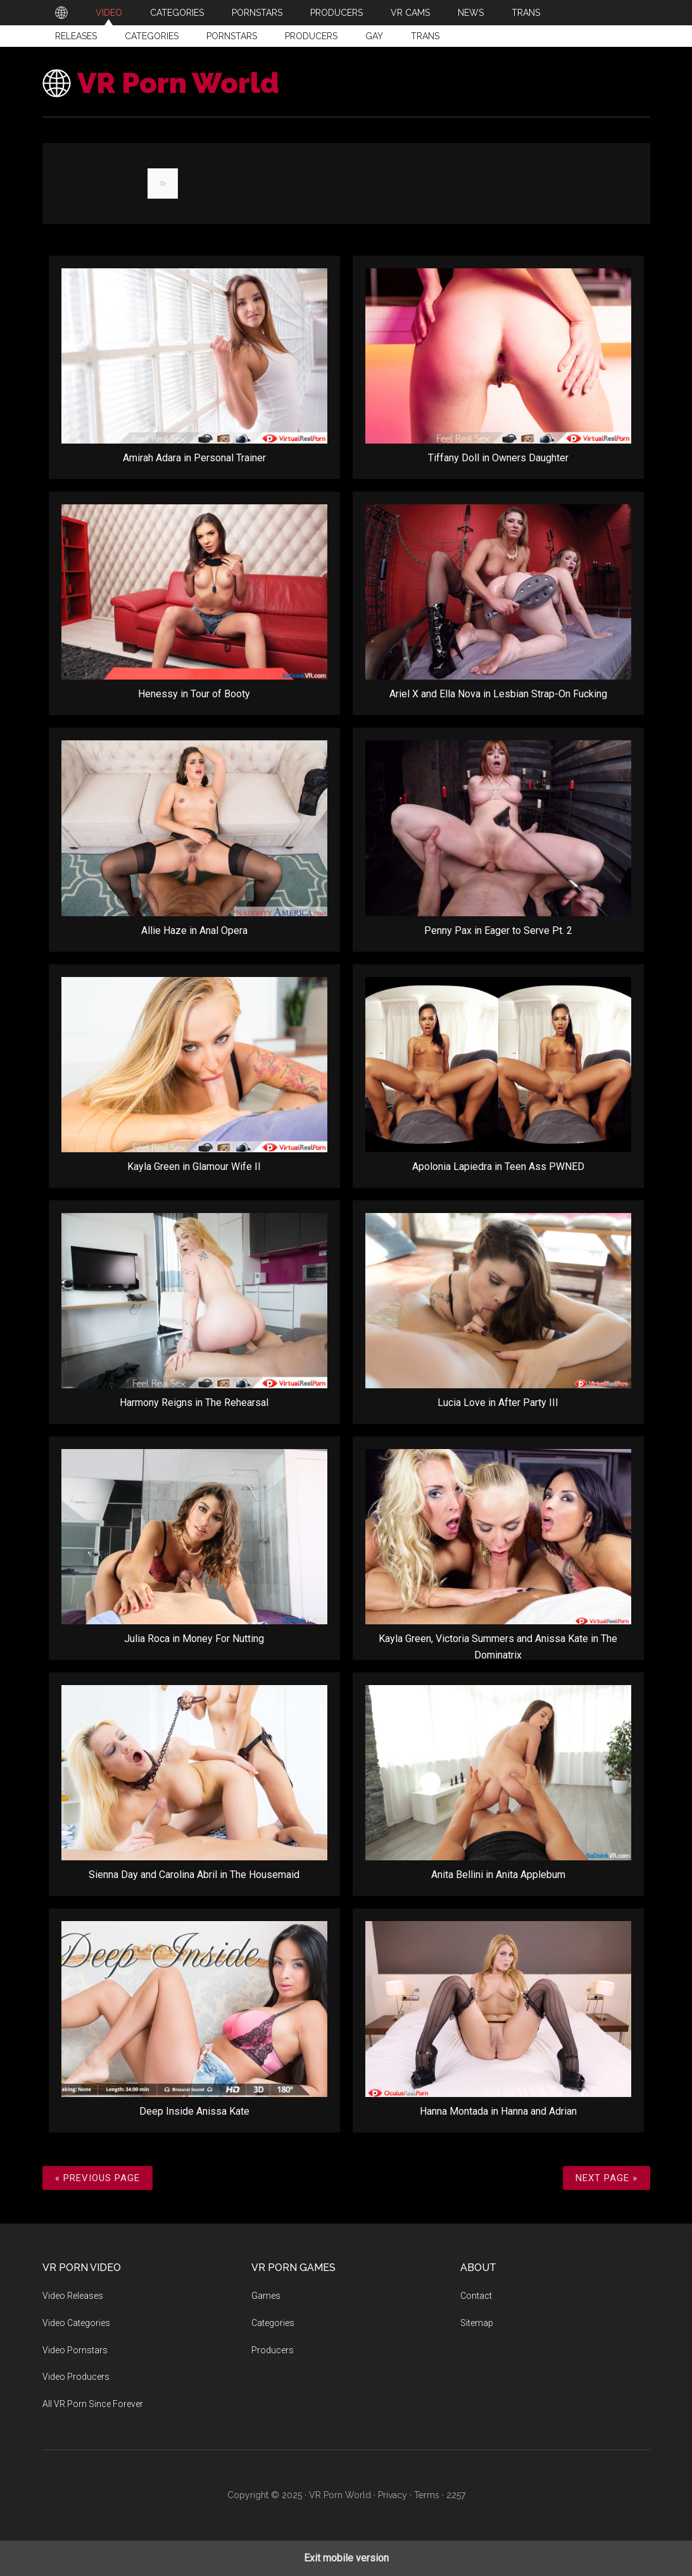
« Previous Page (97, 2178)
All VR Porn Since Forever (92, 2404)
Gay (374, 36)
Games (265, 2296)
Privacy (392, 2495)
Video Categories (76, 2323)
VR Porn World (178, 83)
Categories (152, 36)
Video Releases (72, 2296)
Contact (476, 2296)
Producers (311, 36)
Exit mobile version (346, 2558)
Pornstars (231, 36)
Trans (425, 36)
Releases (76, 36)
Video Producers (76, 2377)
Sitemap (476, 2323)
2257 (455, 2495)
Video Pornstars (75, 2350)
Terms (426, 2495)
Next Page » (607, 2178)
